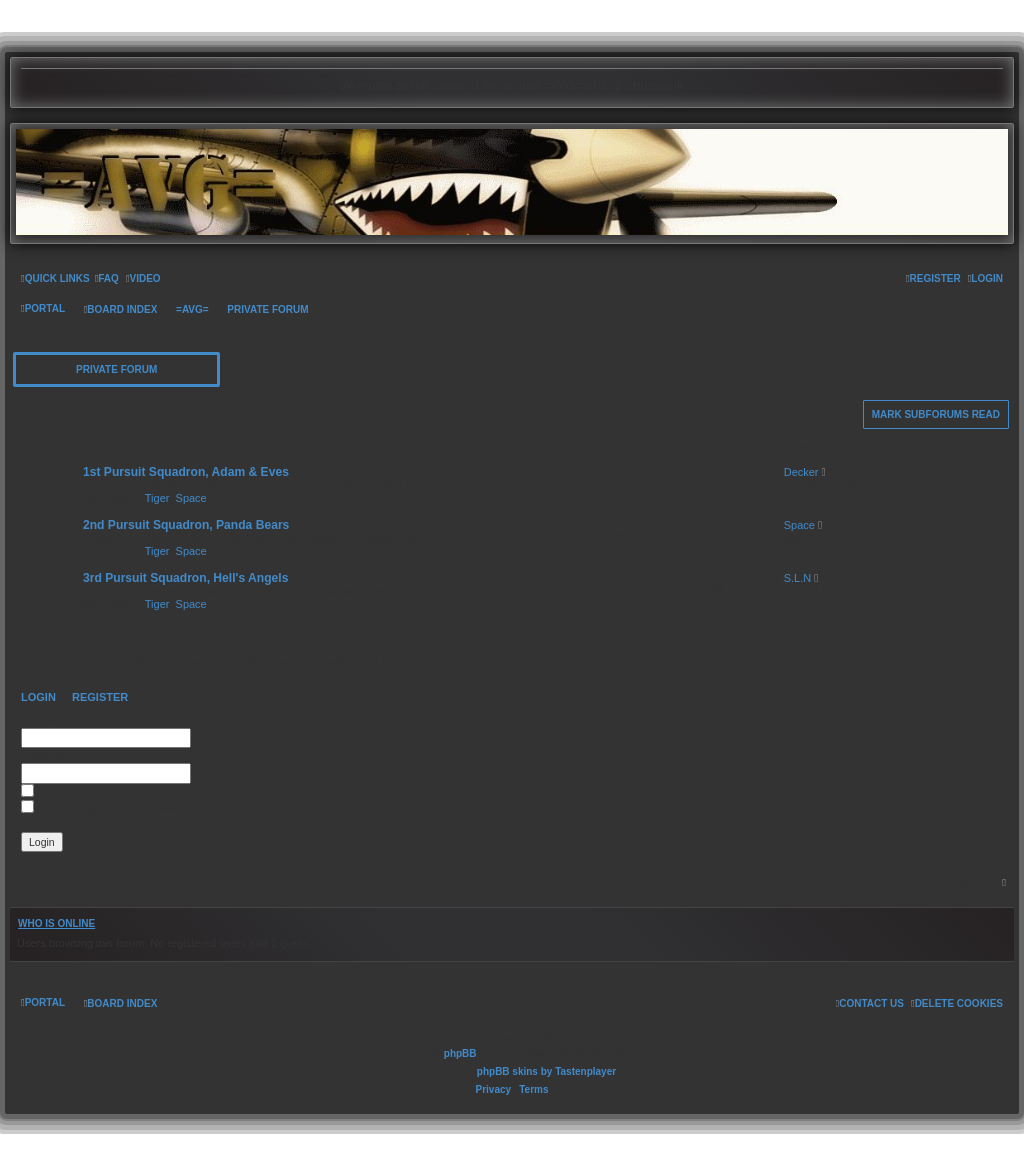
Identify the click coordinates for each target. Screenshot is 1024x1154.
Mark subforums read (936, 414)
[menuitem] (107, 279)
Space (191, 498)
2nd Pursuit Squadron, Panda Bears (186, 525)
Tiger (157, 498)
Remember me (63, 793)
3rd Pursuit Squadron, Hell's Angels (185, 578)
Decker (801, 472)
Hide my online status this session (108, 809)
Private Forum (116, 369)
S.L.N (798, 578)
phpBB (460, 1053)
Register (100, 697)
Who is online (56, 923)
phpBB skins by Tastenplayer (546, 1071)
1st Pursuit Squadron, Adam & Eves (186, 472)
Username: (46, 720)
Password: (45, 755)
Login (38, 697)
